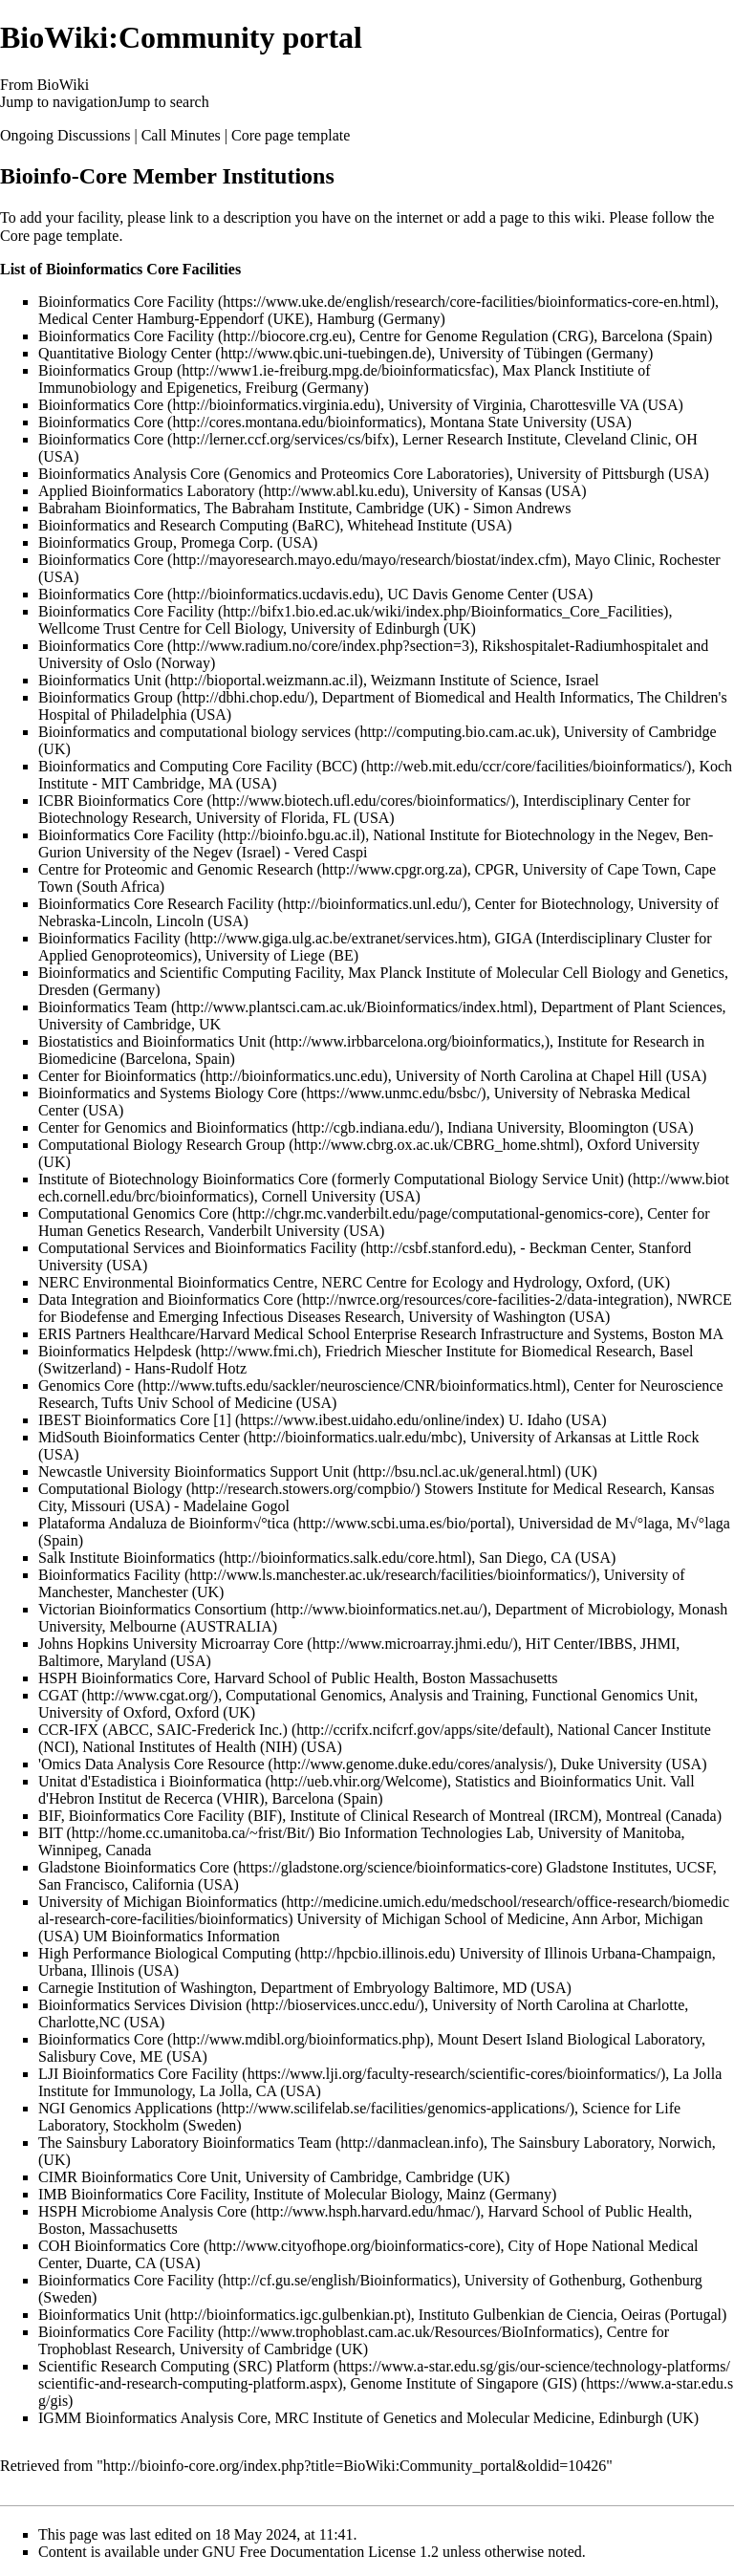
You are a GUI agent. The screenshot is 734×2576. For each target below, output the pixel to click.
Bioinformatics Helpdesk (114, 1351)
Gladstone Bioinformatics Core (133, 1867)
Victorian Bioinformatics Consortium (152, 1609)
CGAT (58, 1695)
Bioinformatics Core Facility (126, 301)
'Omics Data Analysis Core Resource (151, 1764)
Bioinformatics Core (100, 405)
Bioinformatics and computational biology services (194, 732)
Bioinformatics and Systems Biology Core (167, 1093)
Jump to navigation (59, 102)
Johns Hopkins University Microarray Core (170, 1643)
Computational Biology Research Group (161, 1144)
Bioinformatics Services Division (140, 2005)
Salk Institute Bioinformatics (126, 1557)
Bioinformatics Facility (109, 938)
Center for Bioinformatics (117, 1076)
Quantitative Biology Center (124, 353)
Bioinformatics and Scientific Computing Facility (189, 972)
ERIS (55, 1334)
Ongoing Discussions (65, 135)
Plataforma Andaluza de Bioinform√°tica (164, 1523)
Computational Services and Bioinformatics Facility (197, 1248)
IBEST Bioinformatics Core (123, 1420)
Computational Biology (110, 1489)
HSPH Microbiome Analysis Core (142, 2211)
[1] (222, 1420)
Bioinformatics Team (102, 1007)
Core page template (290, 135)
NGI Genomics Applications (125, 2108)
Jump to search (163, 102)
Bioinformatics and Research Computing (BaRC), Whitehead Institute (252, 525)
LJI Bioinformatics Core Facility (138, 2074)
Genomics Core (86, 1385)
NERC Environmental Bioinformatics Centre (175, 1282)
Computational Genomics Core (133, 1213)
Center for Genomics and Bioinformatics (163, 1127)
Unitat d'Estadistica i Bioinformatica (150, 1781)
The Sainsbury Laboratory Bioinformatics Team (185, 2142)
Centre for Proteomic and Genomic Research (175, 869)
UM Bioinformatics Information (181, 1936)
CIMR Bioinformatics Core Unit (137, 2177)
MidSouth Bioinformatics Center (139, 1437)
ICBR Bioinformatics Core (120, 800)
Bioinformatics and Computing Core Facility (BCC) (197, 766)
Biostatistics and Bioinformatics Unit (152, 1041)
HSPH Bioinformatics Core (122, 1678)
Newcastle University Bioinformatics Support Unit (193, 1471)
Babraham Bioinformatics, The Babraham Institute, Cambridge (231, 508)
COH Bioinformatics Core (119, 2246)
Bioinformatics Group (105, 370)
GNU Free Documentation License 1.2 (321, 2552)
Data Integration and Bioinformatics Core (165, 1299)
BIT (50, 1833)
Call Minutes (181, 135)
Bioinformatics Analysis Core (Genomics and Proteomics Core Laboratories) (273, 473)
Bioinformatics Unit (99, 680)
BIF (49, 1816)
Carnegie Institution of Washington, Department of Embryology (233, 1988)
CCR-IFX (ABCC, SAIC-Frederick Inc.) (163, 1729)
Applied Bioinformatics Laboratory (146, 491)
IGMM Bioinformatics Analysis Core (153, 2418)
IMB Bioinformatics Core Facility (142, 2194)
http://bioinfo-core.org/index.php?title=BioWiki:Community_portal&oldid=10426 (354, 2465)
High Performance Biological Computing (164, 1953)
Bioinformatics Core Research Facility (156, 904)
